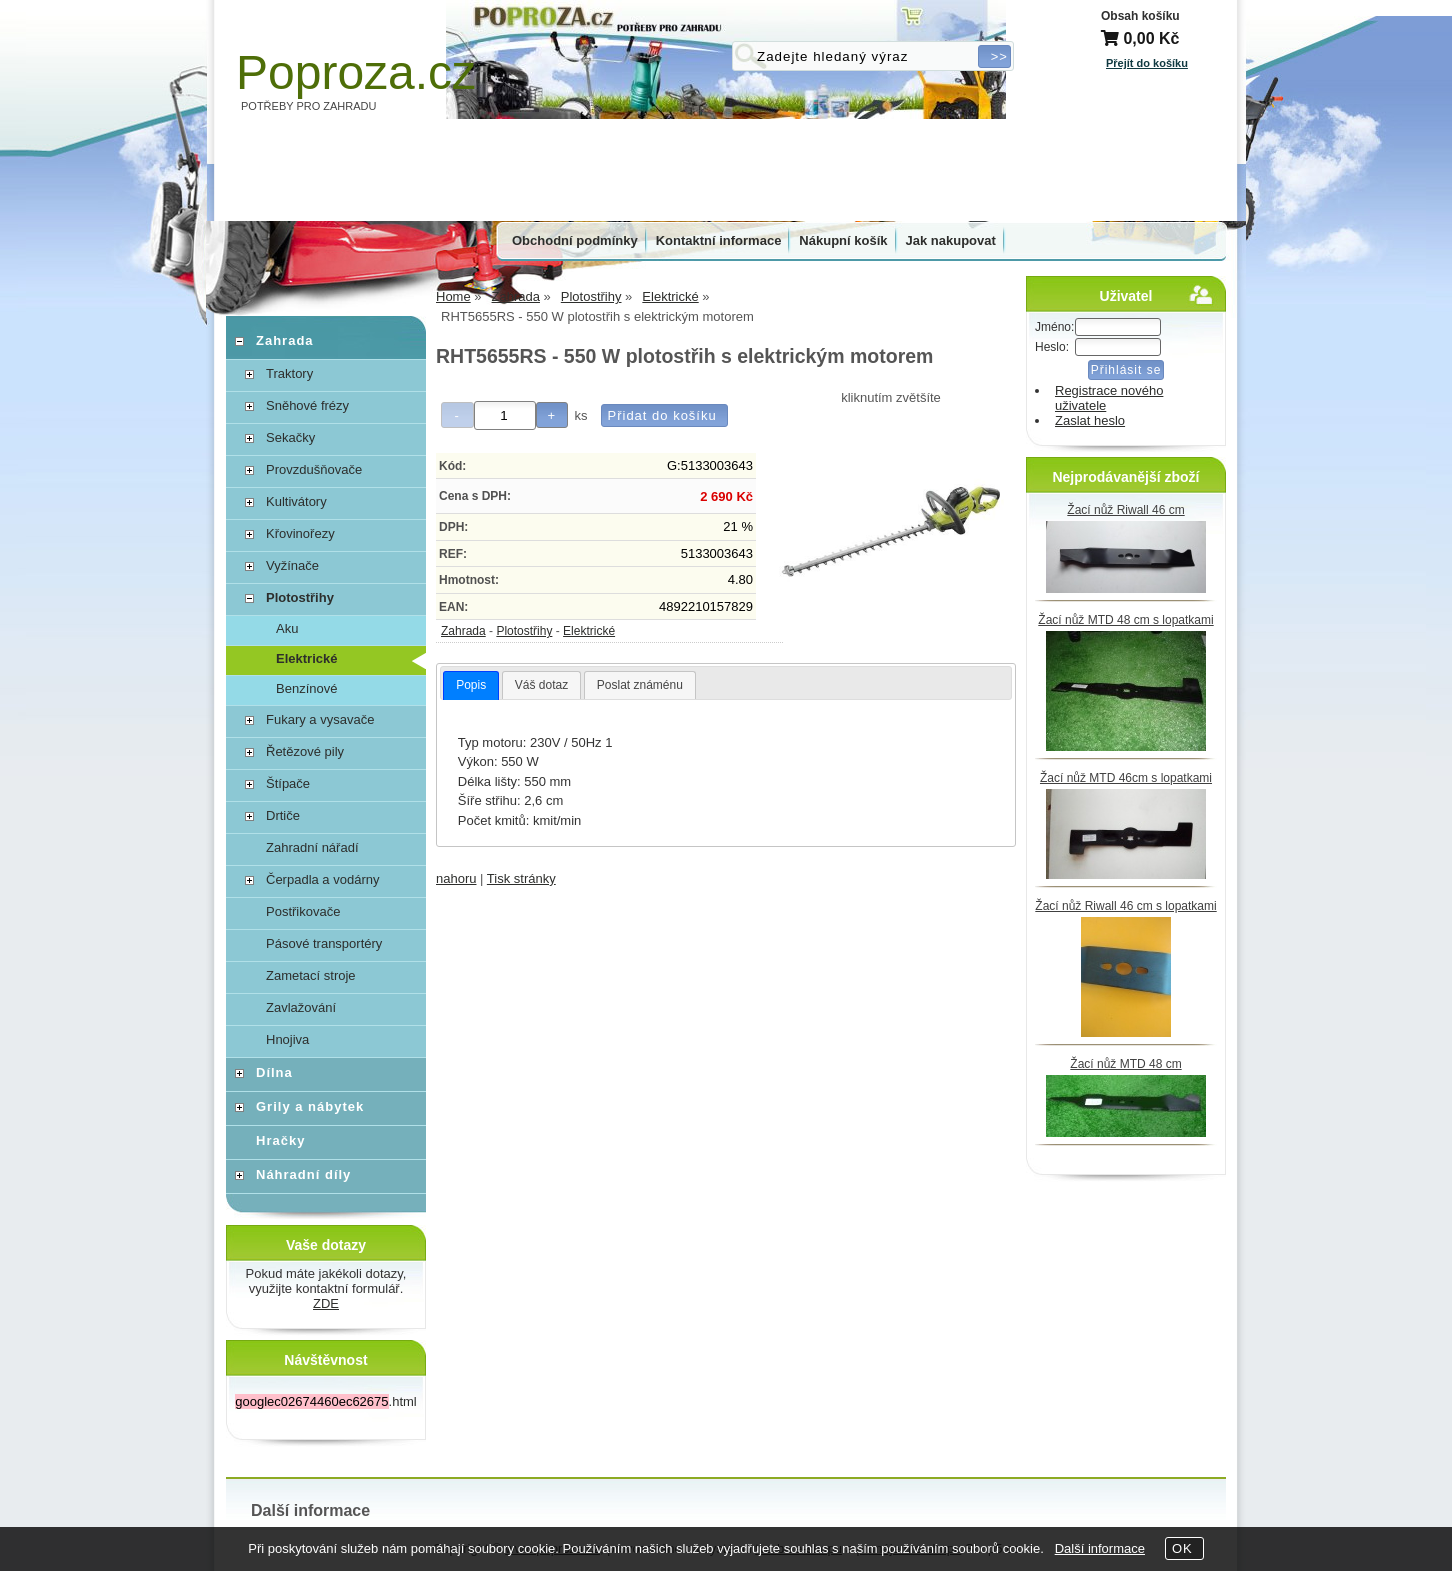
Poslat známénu (640, 685)
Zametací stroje (311, 975)
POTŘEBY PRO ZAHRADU (309, 106)
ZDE (326, 1303)
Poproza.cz (356, 72)
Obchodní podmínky (575, 240)
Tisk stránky (521, 878)
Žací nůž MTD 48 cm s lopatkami (1125, 620)
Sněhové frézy (307, 405)
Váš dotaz (541, 685)
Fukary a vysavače (320, 719)
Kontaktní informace (719, 240)
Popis (471, 685)
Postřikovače (303, 911)
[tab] (471, 686)
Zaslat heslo (1090, 420)
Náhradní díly (303, 1174)
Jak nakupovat (951, 240)
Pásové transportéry (324, 943)
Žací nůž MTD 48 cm (1125, 1064)
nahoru (456, 878)
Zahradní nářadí (312, 847)
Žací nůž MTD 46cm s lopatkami (1126, 778)
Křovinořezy (300, 533)
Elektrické (589, 631)
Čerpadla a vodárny (322, 879)
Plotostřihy (524, 631)
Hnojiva (287, 1039)
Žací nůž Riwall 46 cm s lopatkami (1125, 906)
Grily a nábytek (310, 1106)
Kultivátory (296, 501)
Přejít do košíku (1147, 63)
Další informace (1100, 1548)
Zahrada (463, 631)
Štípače (288, 783)
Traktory (289, 373)
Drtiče (283, 815)
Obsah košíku (1140, 16)
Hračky (280, 1140)
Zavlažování (301, 1007)
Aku (287, 628)
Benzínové (306, 688)
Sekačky (290, 437)
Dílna (274, 1072)
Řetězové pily (305, 751)
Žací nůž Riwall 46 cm (1125, 510)
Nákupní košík (843, 240)
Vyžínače (292, 565)
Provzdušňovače (314, 469)
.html (325, 1401)
